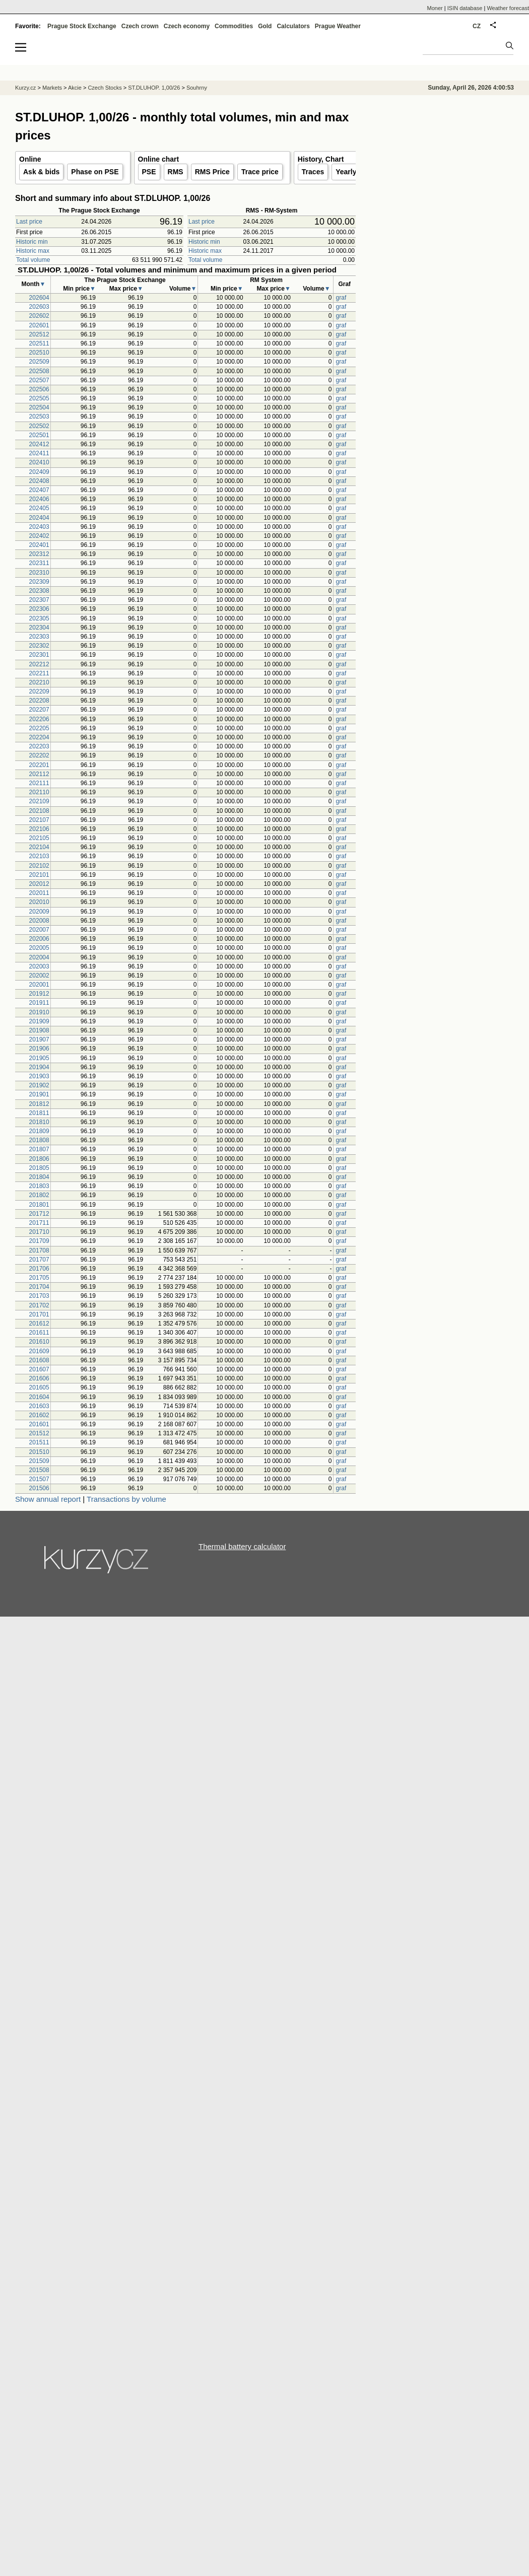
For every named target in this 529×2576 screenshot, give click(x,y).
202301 (39, 654)
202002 (39, 975)
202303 (39, 636)
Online (30, 159)
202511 (39, 343)
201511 (39, 1442)
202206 (39, 719)
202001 (39, 984)
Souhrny (196, 88)
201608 (39, 1360)
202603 (39, 306)
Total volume (33, 259)
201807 (39, 1149)
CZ (477, 26)
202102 (39, 865)
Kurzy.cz (25, 88)
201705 (39, 1277)
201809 (39, 1131)
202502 (39, 426)
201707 (39, 1259)
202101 (39, 874)
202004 (39, 957)
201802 (39, 1195)
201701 (39, 1314)
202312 (39, 554)
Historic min (32, 241)
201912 (39, 993)
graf (341, 297)
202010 (39, 902)
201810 (39, 1122)
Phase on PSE (94, 172)
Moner (435, 8)
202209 (39, 691)
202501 (39, 435)
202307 (39, 599)
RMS (175, 172)
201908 (39, 1030)
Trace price (260, 172)
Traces (313, 172)
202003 (39, 966)
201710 (39, 1231)
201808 (39, 1140)
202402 (39, 535)
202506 (39, 389)
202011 (39, 892)
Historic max (32, 250)
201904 (39, 1067)
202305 (39, 618)
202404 (39, 517)
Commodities (234, 26)
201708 (39, 1250)
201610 (39, 1341)
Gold (265, 26)
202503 (39, 416)
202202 (39, 755)
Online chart (158, 159)
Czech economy (187, 26)
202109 (39, 801)
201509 (39, 1461)
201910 (39, 1012)
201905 (39, 1058)
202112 (39, 774)
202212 (39, 664)
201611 (39, 1332)
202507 (39, 380)
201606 (39, 1378)
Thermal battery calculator (242, 1546)
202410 (39, 462)
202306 (39, 608)
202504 (39, 407)
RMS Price (212, 172)
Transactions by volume (126, 1499)
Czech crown (140, 26)
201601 (39, 1424)
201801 (39, 1204)
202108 (39, 810)
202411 (39, 453)
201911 (39, 1002)
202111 (39, 783)
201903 (39, 1076)
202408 (39, 480)
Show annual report (48, 1499)
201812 (39, 1103)
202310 (39, 572)
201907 (39, 1039)
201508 (39, 1470)
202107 (39, 819)
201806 (39, 1158)
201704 (39, 1286)
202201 (39, 765)
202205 (39, 728)
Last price (29, 221)
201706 (39, 1268)
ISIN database (465, 8)
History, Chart (321, 159)
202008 (39, 920)
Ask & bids (41, 172)
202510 (39, 352)
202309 (39, 581)
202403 (39, 526)
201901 (39, 1094)
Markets (52, 88)
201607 (39, 1369)
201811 (39, 1113)
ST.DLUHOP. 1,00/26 (154, 88)
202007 (39, 929)
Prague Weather (338, 26)
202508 (39, 371)
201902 (39, 1085)
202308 (39, 590)
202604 (39, 297)
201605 (39, 1387)
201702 (39, 1305)
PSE (149, 172)
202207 (39, 709)
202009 (39, 911)
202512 (39, 334)
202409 (39, 471)
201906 (39, 1048)
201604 (39, 1397)
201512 (39, 1433)
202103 (39, 856)
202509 (39, 361)
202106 (39, 828)
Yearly (346, 172)
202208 (39, 700)
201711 (39, 1222)
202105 (39, 838)
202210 (39, 682)
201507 (39, 1479)
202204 (39, 737)
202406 (39, 499)
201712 (39, 1213)
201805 (39, 1167)
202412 (39, 444)
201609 (39, 1351)
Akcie (75, 88)
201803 (39, 1186)
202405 (39, 508)
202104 (39, 847)
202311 (39, 563)
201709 (39, 1240)
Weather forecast (508, 8)
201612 (39, 1323)
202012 (39, 883)
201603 (39, 1406)
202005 (39, 947)
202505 (39, 398)
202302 (39, 645)
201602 (39, 1415)
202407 (39, 490)
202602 (39, 315)
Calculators (293, 26)
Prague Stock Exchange (81, 26)
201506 (39, 1488)
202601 (39, 325)
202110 (39, 792)
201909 (39, 1021)
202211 (39, 673)
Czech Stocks (104, 88)
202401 (39, 544)
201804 (39, 1176)
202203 (39, 746)
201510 (39, 1451)
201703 (39, 1295)
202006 (39, 938)
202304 (39, 627)
